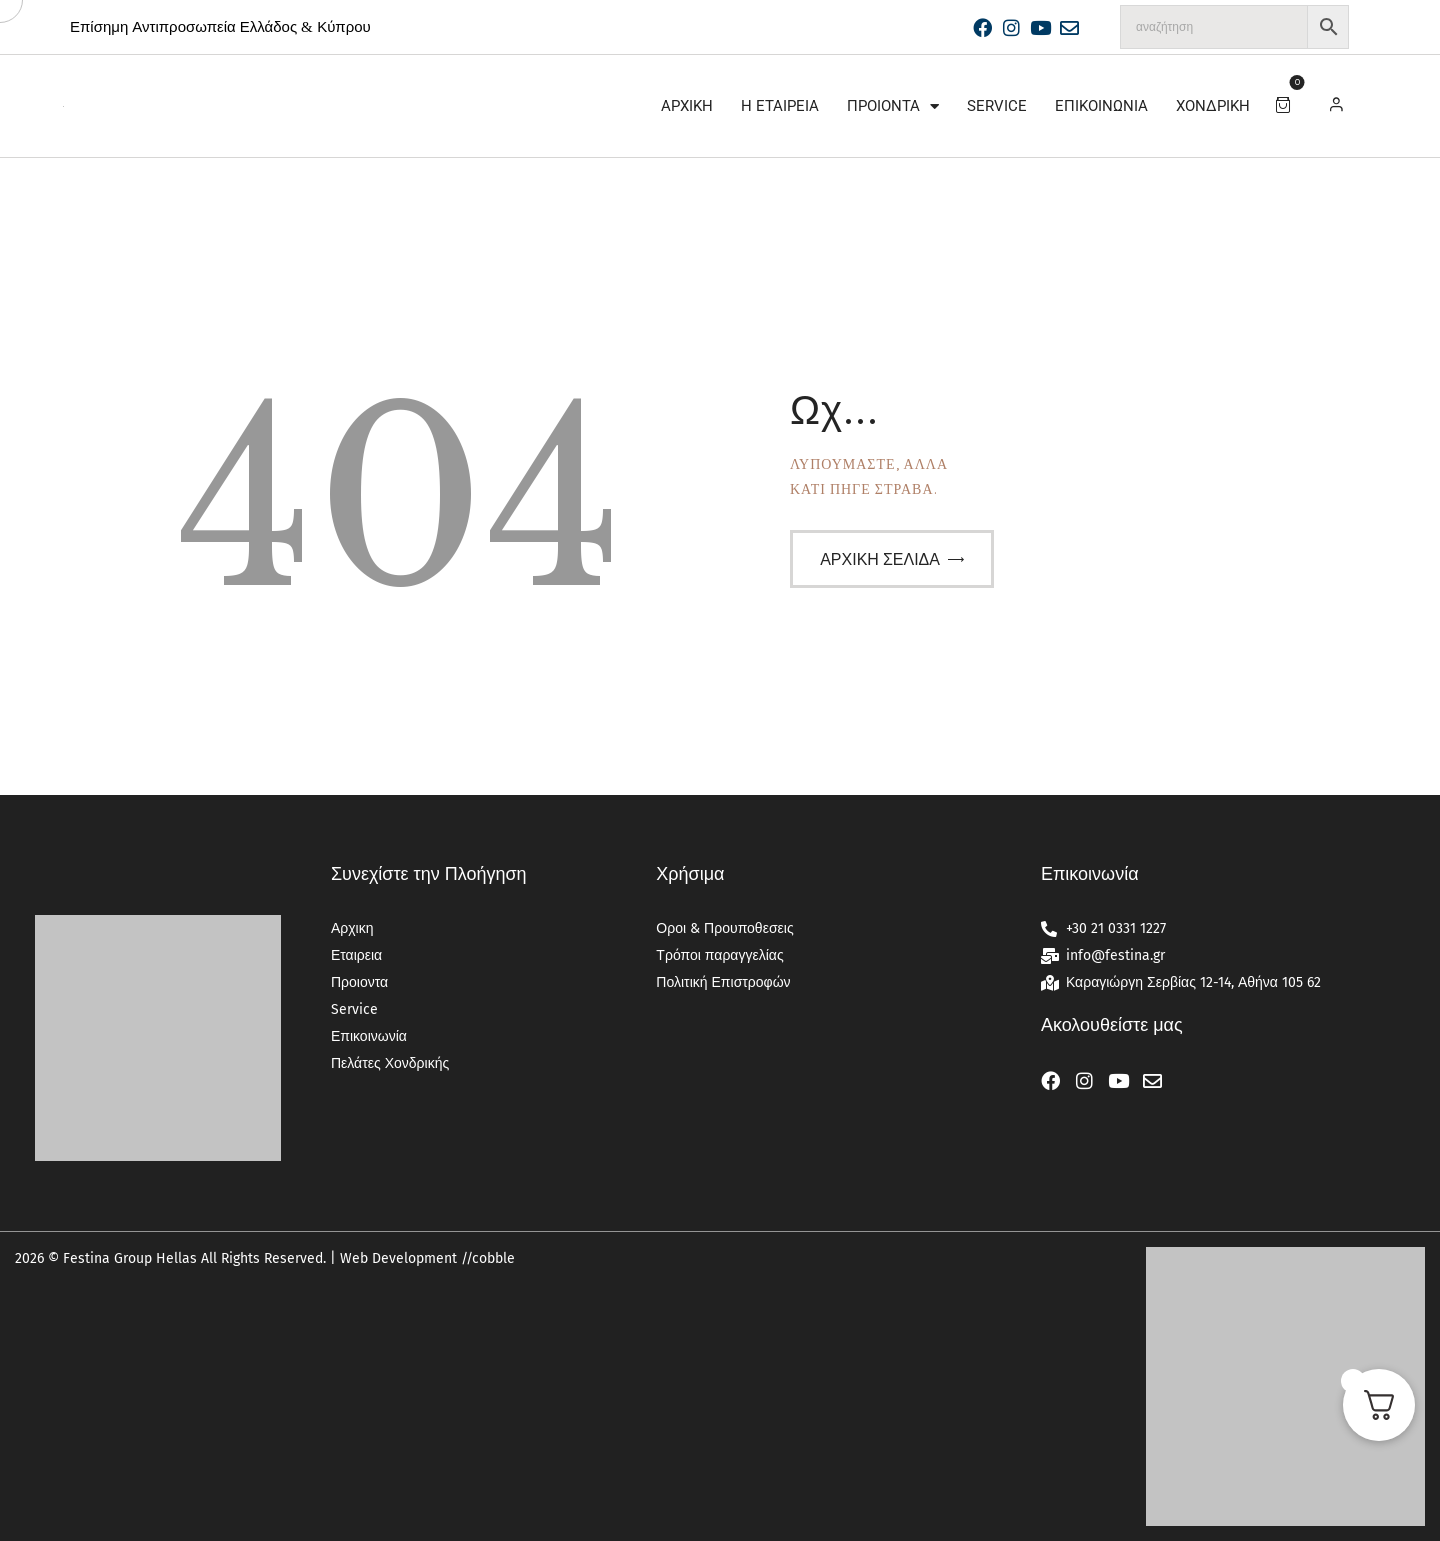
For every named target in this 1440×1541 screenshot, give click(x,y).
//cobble (486, 1258)
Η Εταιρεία (780, 106)
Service (997, 106)
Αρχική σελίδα (880, 559)
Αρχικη (687, 106)
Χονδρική (1213, 106)
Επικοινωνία (1101, 106)
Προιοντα (893, 106)
